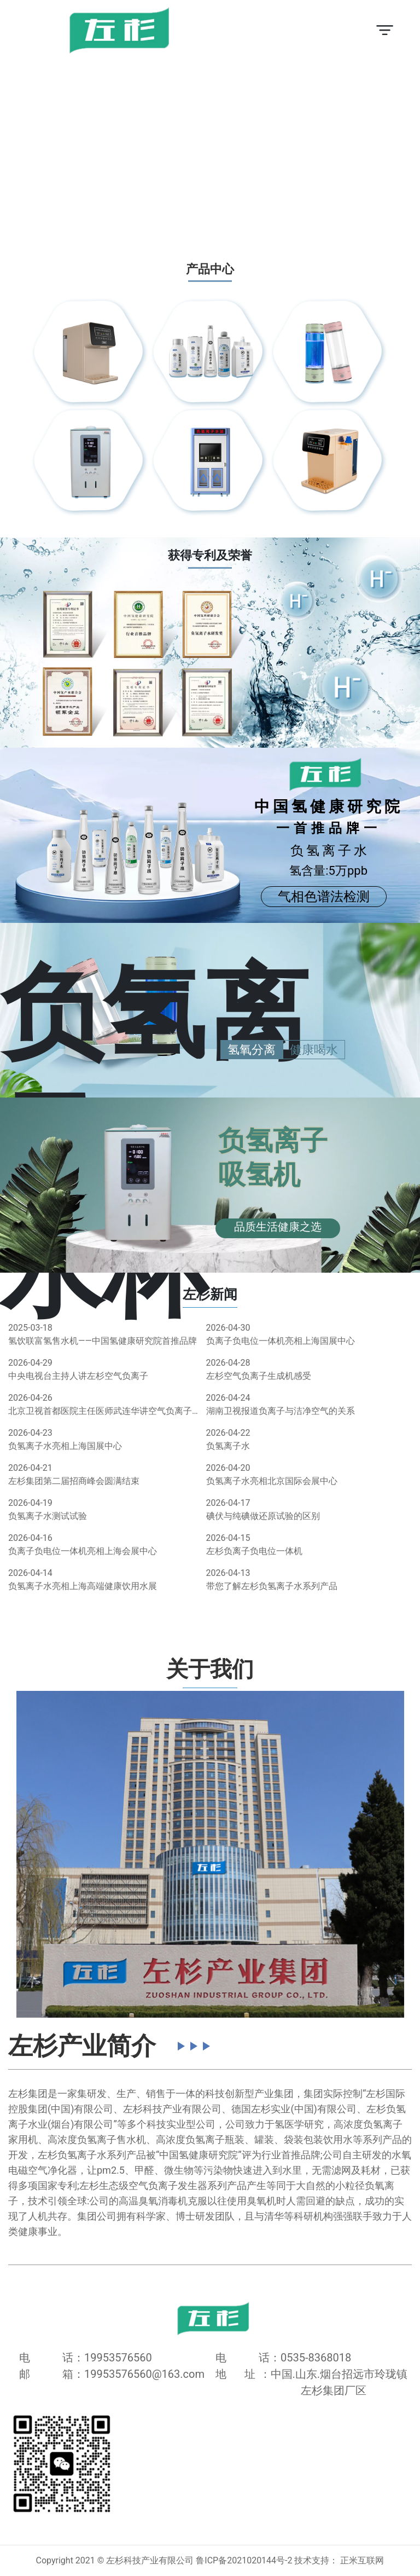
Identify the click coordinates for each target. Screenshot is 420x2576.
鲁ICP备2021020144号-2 (244, 2560)
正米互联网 (362, 2560)
